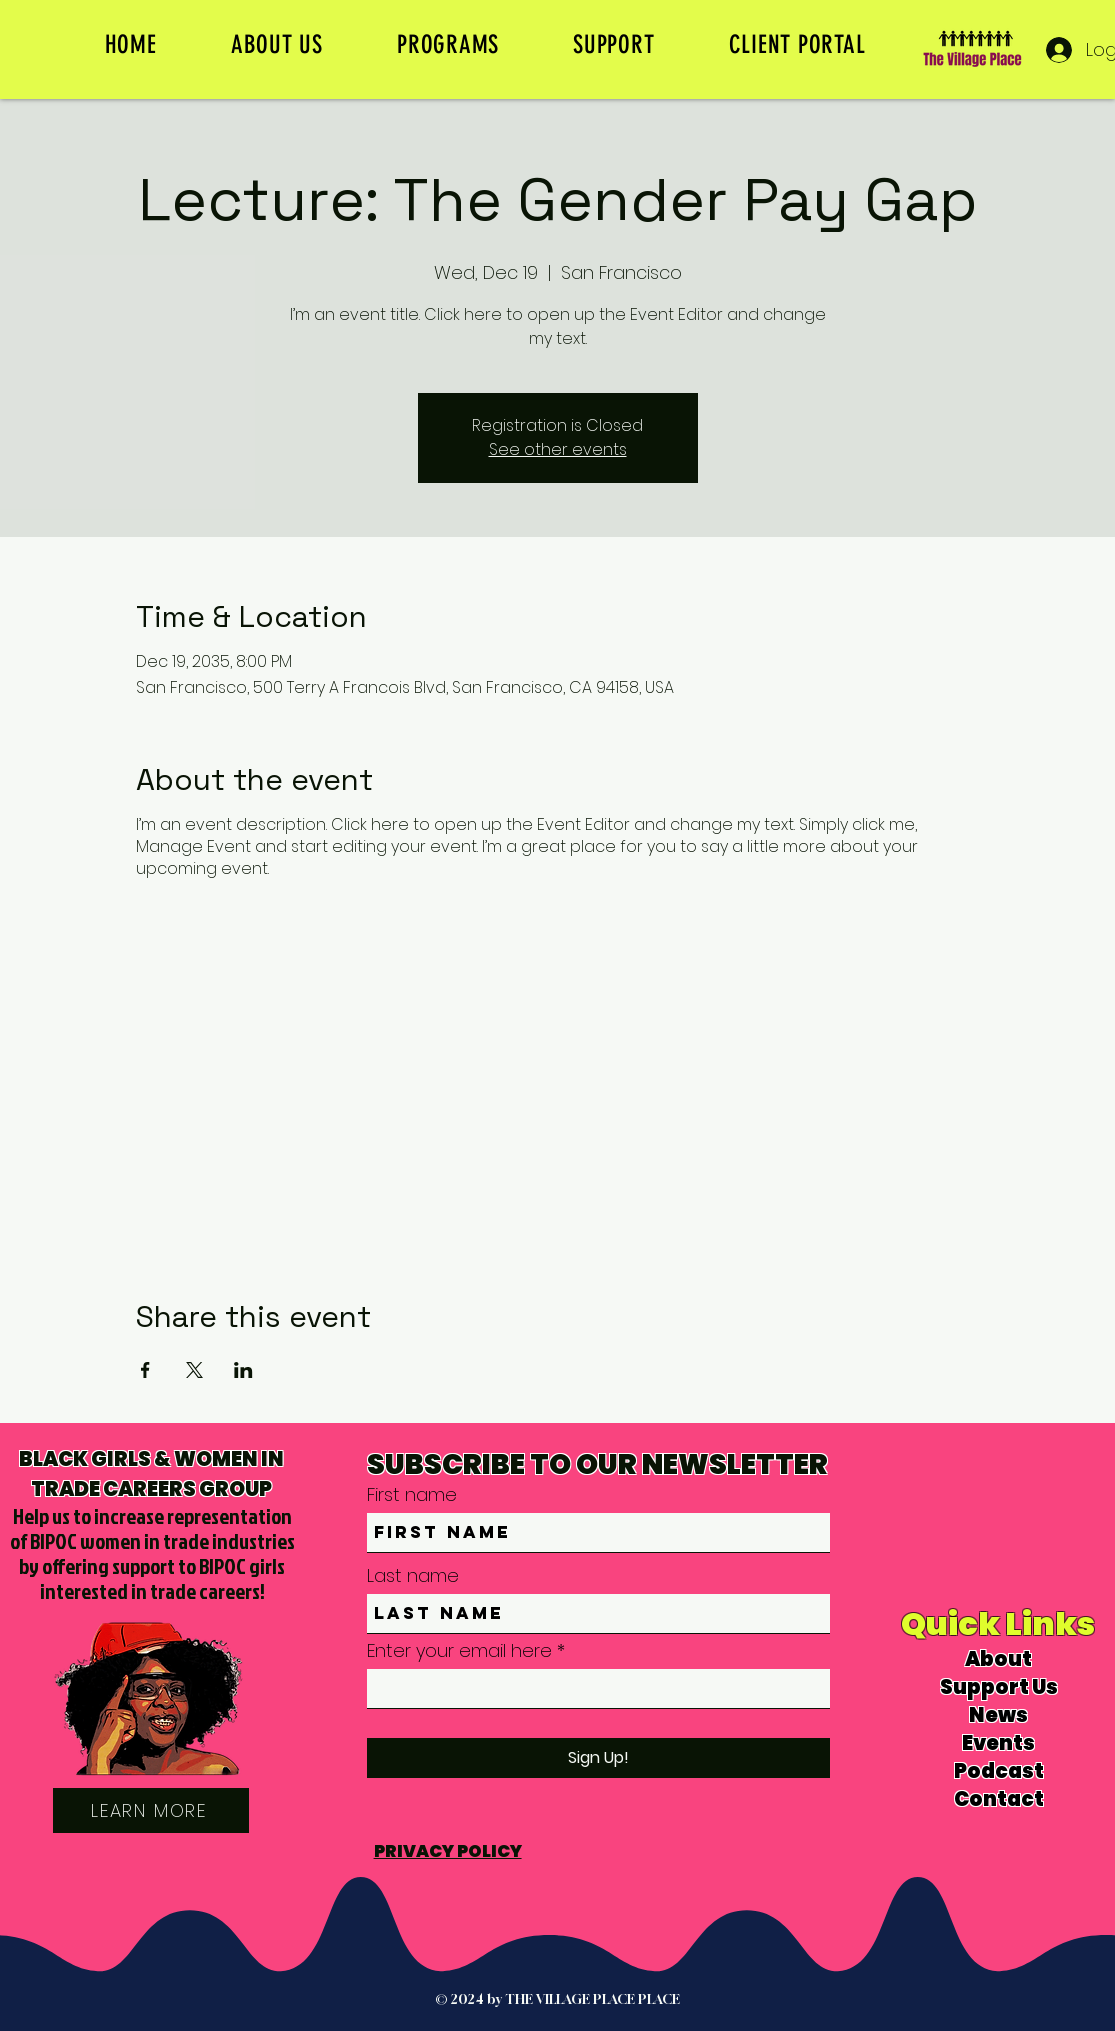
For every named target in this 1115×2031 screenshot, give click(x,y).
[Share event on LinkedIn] (243, 1370)
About (998, 1659)
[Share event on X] (194, 1370)
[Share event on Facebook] (145, 1370)
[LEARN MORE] (151, 1810)
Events (998, 1743)
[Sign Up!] (598, 1758)
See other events (558, 449)
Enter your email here (459, 1651)
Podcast (999, 1771)
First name (412, 1495)
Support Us (999, 1687)
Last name (413, 1576)
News (998, 1715)
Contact (999, 1799)
